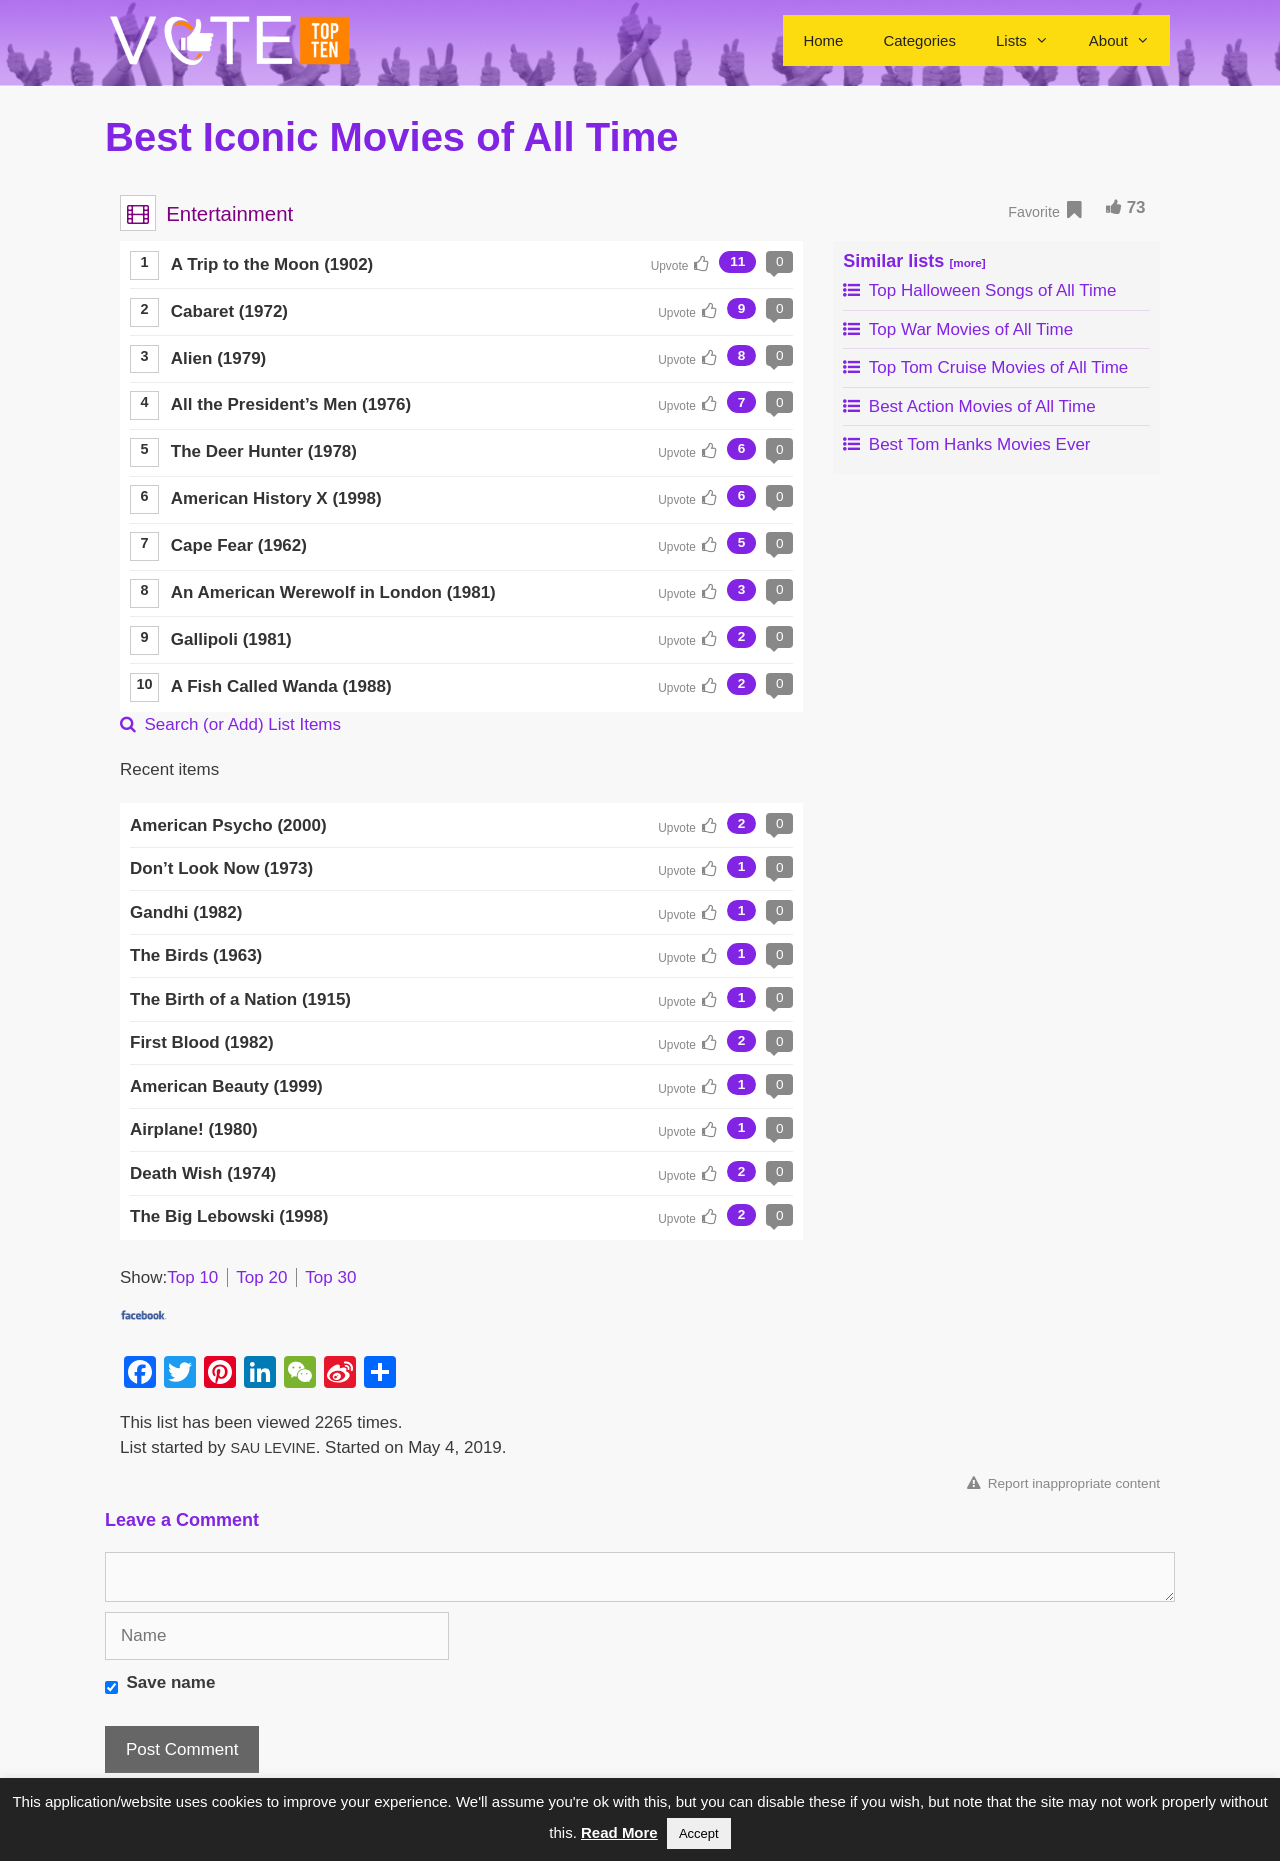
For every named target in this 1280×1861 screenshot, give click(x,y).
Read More (619, 1832)
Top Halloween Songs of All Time (979, 290)
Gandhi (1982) (186, 912)
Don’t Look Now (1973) (221, 868)
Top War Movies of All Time (958, 329)
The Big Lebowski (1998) (229, 1216)
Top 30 (330, 1277)
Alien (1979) (218, 358)
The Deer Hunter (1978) (264, 451)
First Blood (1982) (202, 1042)
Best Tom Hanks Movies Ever (966, 444)
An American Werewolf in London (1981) (333, 592)
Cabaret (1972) (229, 311)
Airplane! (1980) (194, 1129)
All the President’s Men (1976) (291, 404)
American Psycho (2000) (228, 825)
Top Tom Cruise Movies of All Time (985, 367)
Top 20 (261, 1277)
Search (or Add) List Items (230, 724)
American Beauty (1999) (226, 1086)
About (1129, 40)
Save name (171, 1682)
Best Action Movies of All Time (969, 406)
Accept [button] (699, 1833)
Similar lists (914, 261)
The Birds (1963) (196, 955)
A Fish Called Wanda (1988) (281, 686)
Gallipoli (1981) (231, 639)
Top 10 (192, 1277)
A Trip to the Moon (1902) (272, 264)
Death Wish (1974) (203, 1173)
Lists (1032, 40)
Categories (919, 40)
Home (823, 40)
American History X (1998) (276, 498)
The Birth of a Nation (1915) (240, 999)
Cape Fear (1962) (239, 545)
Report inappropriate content (1063, 1483)
